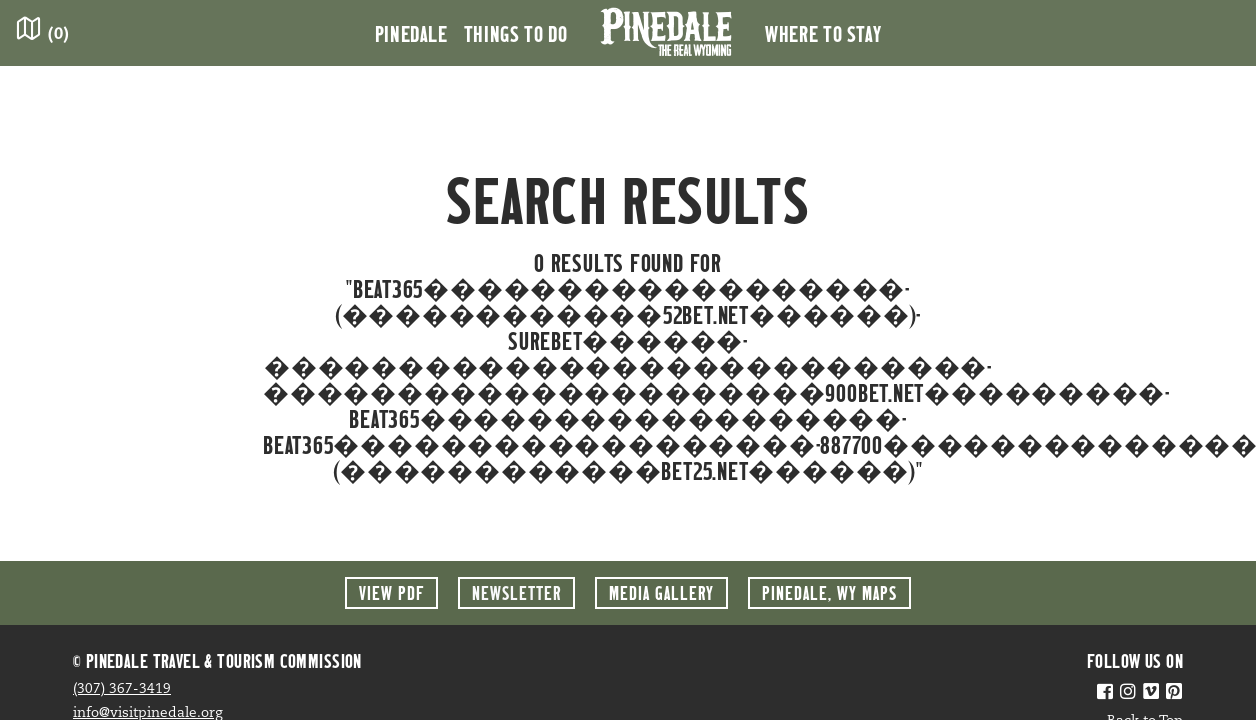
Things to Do (516, 33)
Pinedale (411, 33)
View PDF (391, 592)
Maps (829, 592)
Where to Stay (823, 33)
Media (661, 592)
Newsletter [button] (516, 592)
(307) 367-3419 (122, 689)
